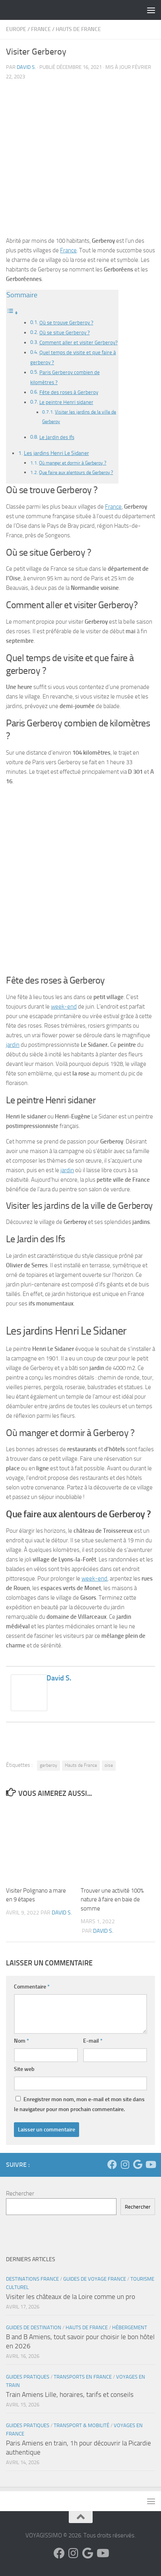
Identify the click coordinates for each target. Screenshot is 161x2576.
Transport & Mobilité (81, 2425)
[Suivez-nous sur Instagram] (125, 2164)
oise (109, 1765)
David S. (26, 67)
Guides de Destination (33, 2327)
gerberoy (48, 1765)
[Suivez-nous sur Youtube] (150, 2164)
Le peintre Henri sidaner (66, 402)
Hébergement (129, 2327)
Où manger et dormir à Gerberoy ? (72, 463)
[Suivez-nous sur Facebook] (112, 2164)
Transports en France (83, 2377)
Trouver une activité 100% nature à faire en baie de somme (112, 1899)
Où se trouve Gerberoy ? (66, 323)
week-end (64, 1006)
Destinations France (32, 2279)
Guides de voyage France (94, 2279)
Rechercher (20, 2193)
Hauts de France (78, 29)
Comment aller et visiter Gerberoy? (78, 342)
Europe (16, 29)
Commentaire (32, 1986)
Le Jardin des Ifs (56, 437)
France (41, 29)
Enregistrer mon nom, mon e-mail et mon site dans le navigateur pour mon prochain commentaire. (79, 2104)
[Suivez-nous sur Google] (137, 2164)
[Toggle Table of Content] (12, 312)
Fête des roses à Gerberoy (68, 392)
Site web (24, 2069)
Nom (21, 2040)
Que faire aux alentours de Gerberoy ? (76, 472)
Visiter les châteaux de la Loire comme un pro (70, 2297)
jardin (12, 1044)
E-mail (93, 2040)
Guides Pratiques (27, 2377)
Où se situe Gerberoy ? (64, 333)
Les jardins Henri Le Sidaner (56, 453)
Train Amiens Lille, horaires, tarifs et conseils (70, 2394)
